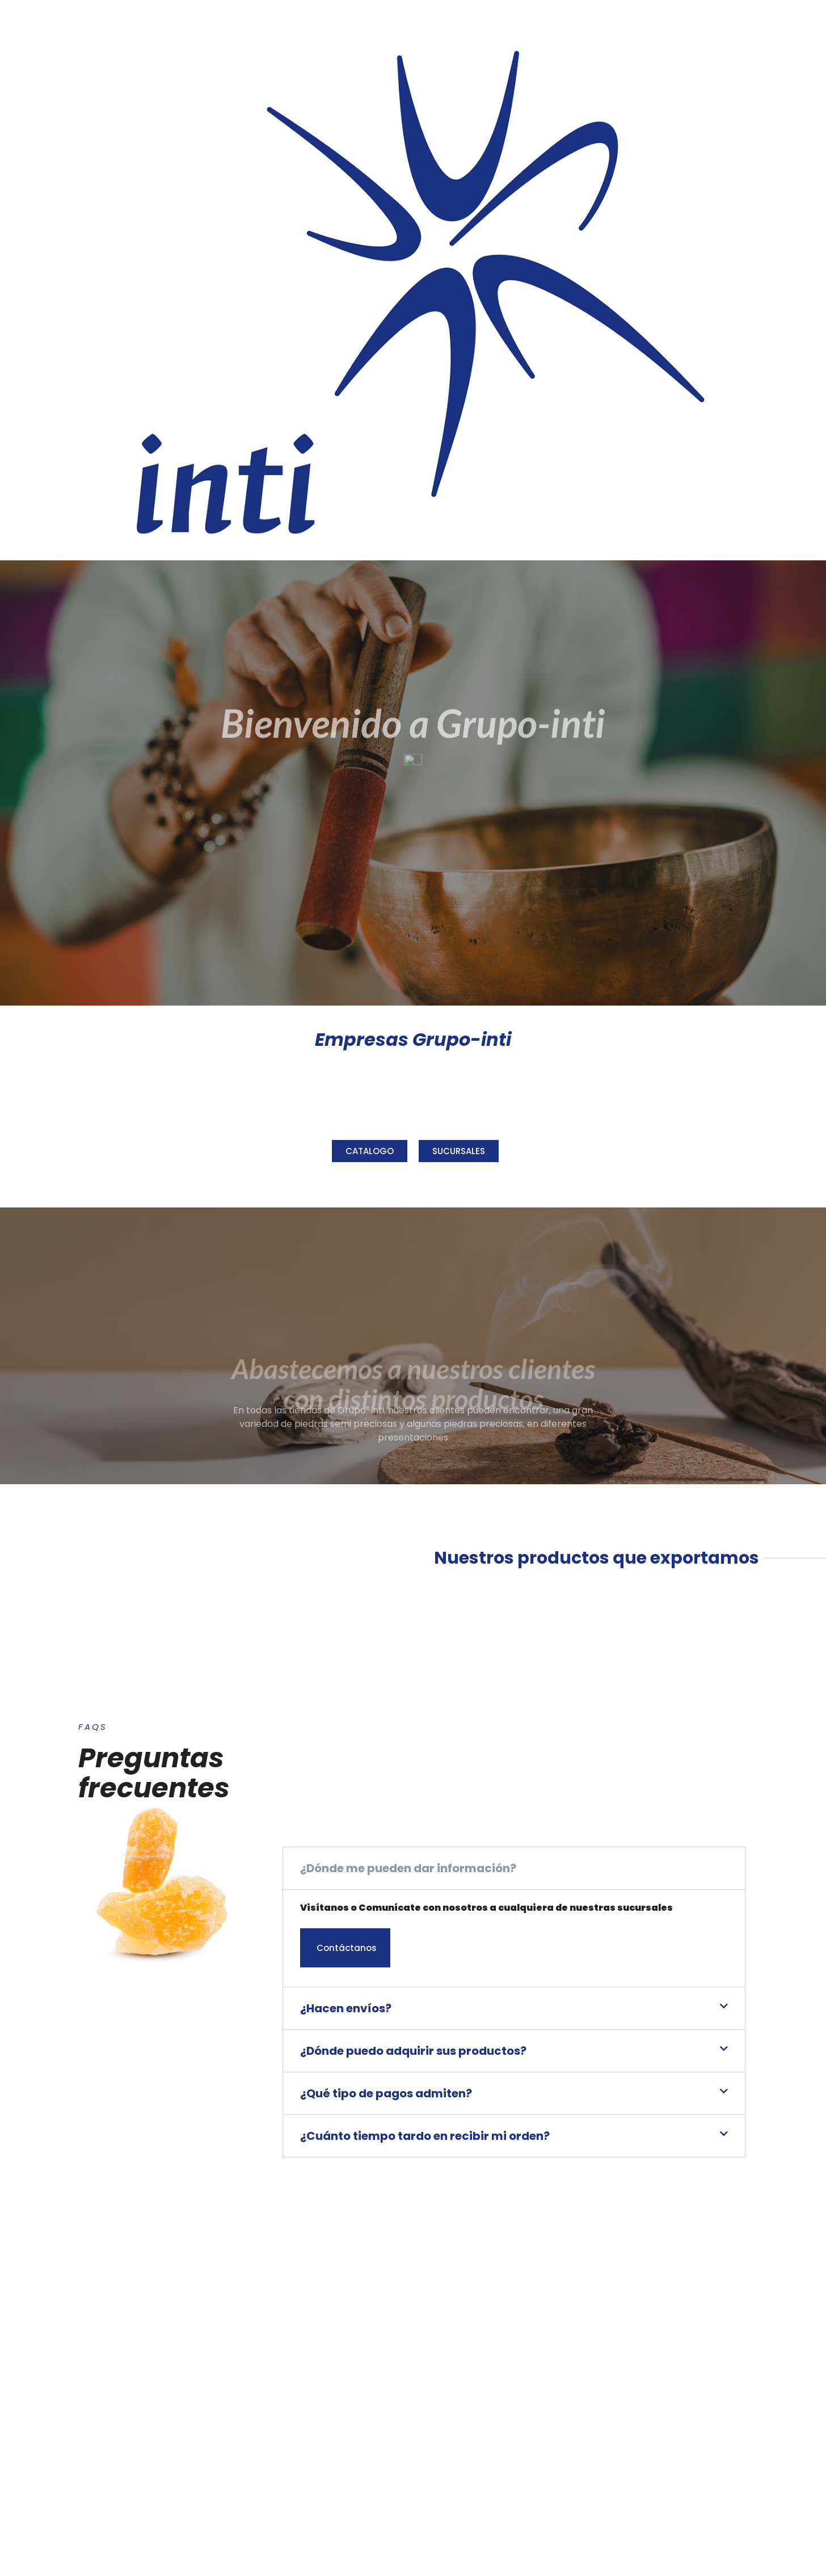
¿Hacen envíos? (345, 2195)
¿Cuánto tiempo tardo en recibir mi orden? (425, 2322)
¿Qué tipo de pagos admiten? (386, 2280)
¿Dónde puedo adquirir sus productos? (413, 2237)
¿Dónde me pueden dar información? (408, 2054)
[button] (514, 2054)
